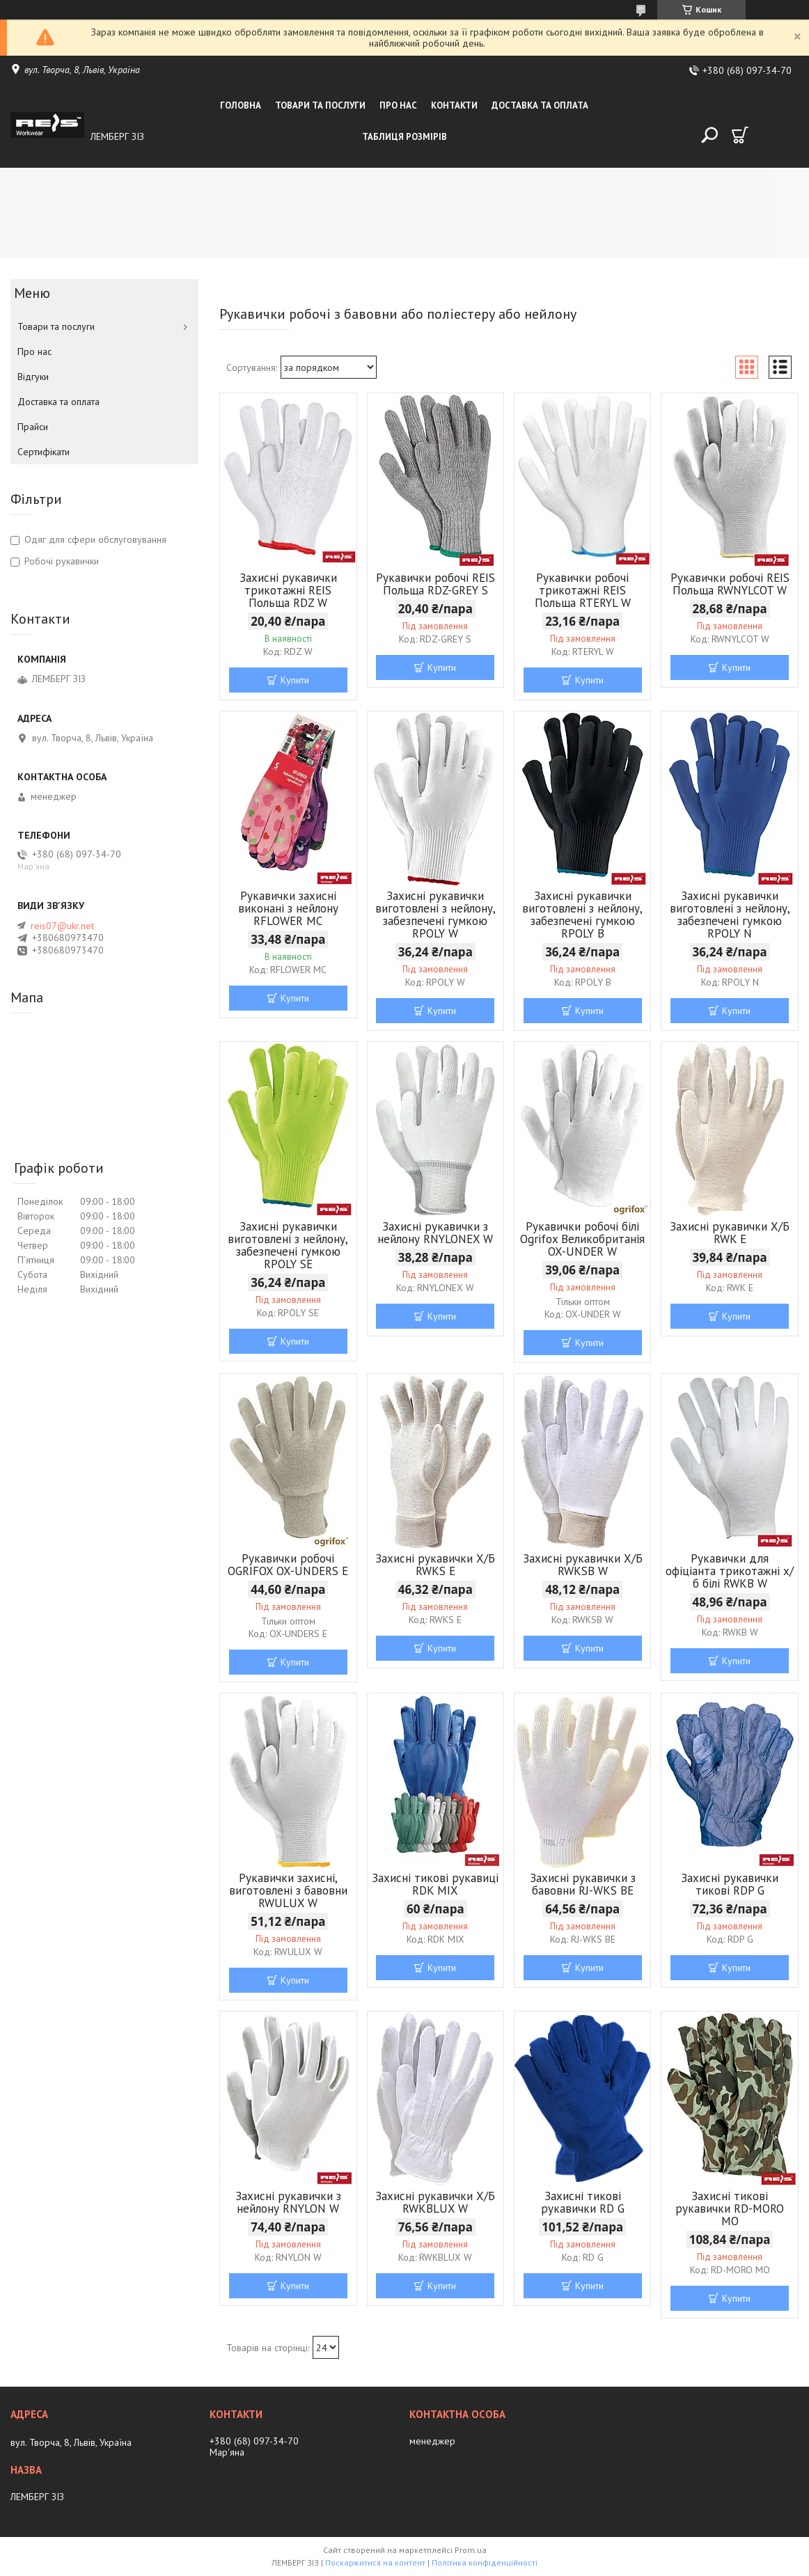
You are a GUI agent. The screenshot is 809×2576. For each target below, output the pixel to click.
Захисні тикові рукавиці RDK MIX (435, 1884)
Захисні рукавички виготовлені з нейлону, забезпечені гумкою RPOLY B (582, 915)
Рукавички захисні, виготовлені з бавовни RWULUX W (288, 1890)
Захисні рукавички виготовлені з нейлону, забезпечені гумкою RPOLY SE (288, 1245)
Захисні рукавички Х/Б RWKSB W (583, 1564)
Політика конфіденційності (484, 2562)
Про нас (398, 105)
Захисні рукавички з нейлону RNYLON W (288, 2202)
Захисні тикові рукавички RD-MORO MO (729, 2208)
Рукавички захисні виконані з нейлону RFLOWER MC (288, 908)
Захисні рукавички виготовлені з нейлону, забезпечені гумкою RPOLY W (435, 915)
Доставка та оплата (540, 105)
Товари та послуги (320, 105)
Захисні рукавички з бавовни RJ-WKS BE (583, 1884)
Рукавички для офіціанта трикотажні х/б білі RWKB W (730, 1571)
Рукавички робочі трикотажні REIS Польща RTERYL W (583, 590)
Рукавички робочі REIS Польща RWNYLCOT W (730, 583)
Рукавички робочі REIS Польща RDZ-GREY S (435, 583)
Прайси (32, 426)
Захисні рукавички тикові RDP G (729, 1884)
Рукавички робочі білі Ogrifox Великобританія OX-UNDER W (582, 1239)
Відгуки (33, 376)
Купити (295, 680)
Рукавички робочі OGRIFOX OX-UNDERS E (288, 1564)
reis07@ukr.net (62, 925)
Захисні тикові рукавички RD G (583, 2202)
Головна (240, 105)
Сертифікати (43, 451)
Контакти (454, 105)
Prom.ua (471, 2550)
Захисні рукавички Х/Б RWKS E (435, 1564)
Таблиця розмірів (404, 137)
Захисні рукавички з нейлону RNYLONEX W (435, 1232)
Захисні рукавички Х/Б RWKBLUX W (435, 2202)
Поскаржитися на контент (375, 2562)
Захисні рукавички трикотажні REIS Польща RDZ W (288, 590)
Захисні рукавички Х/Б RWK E (730, 1232)
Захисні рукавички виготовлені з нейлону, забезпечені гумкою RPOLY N (730, 915)
